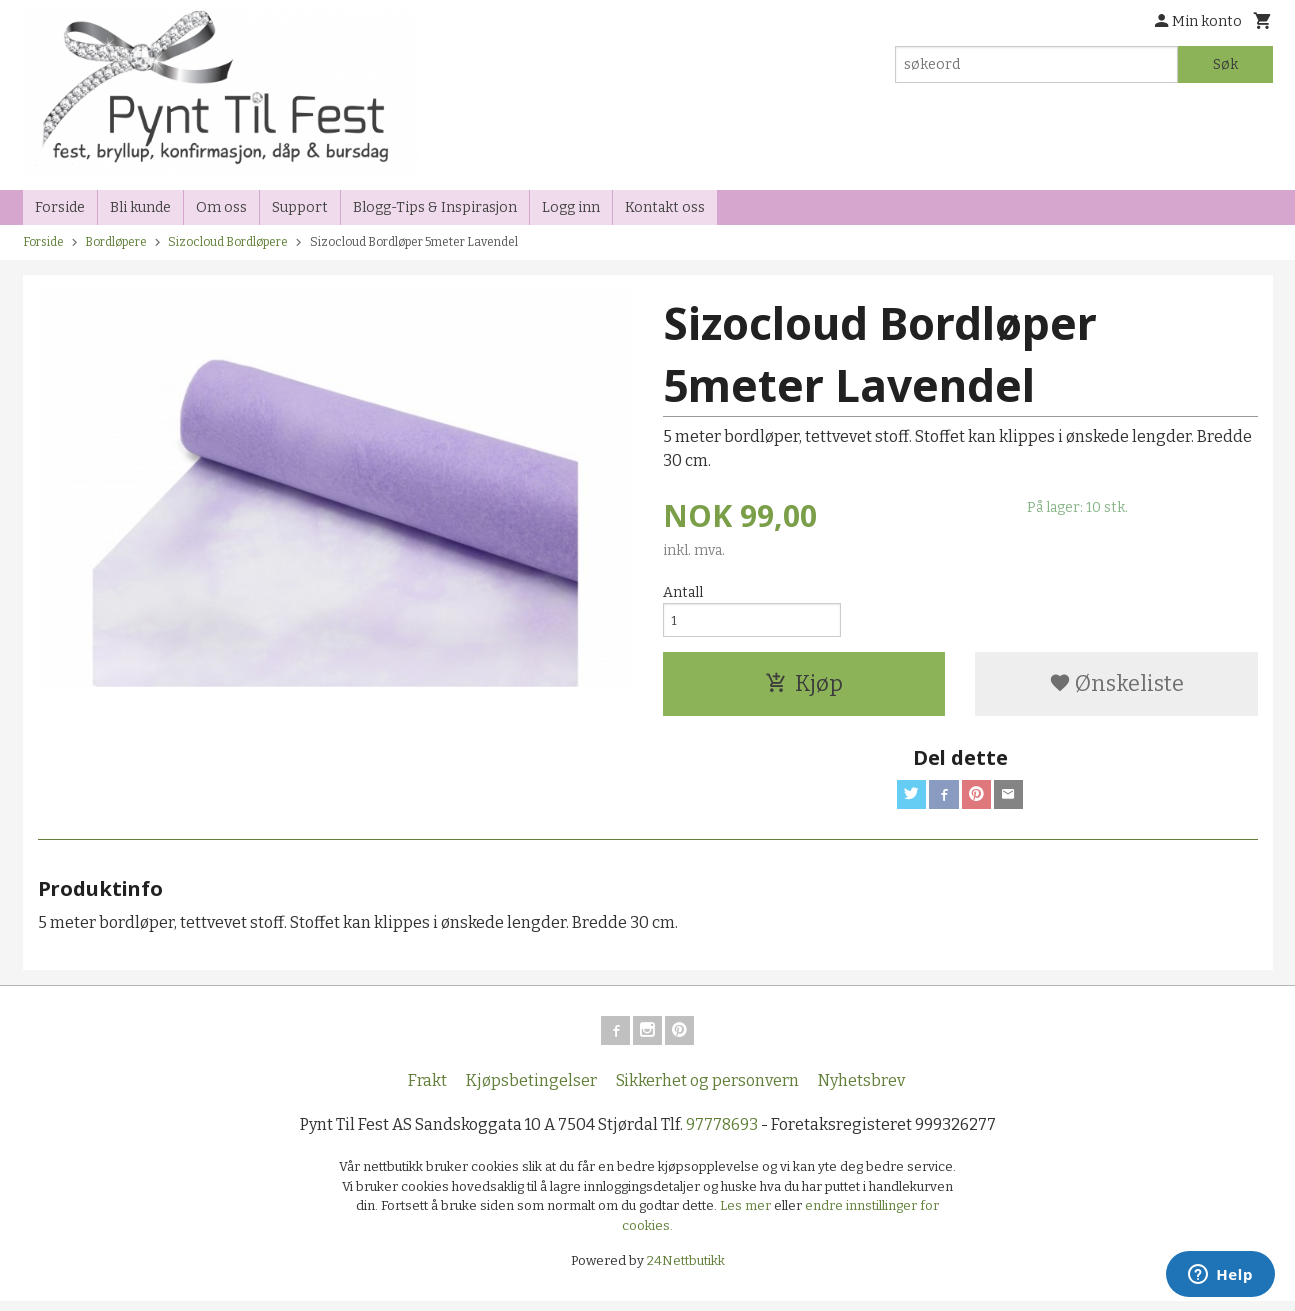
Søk (1225, 64)
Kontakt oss (665, 207)
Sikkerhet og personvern (707, 1090)
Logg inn (571, 207)
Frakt (427, 1090)
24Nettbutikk (686, 1270)
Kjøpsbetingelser (531, 1090)
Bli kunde (140, 207)
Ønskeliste (1116, 687)
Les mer (747, 1215)
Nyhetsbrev (861, 1090)
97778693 (722, 1134)
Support (300, 207)
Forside (60, 207)
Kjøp (804, 687)
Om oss (221, 207)
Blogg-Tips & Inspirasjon (435, 207)
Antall (683, 592)
